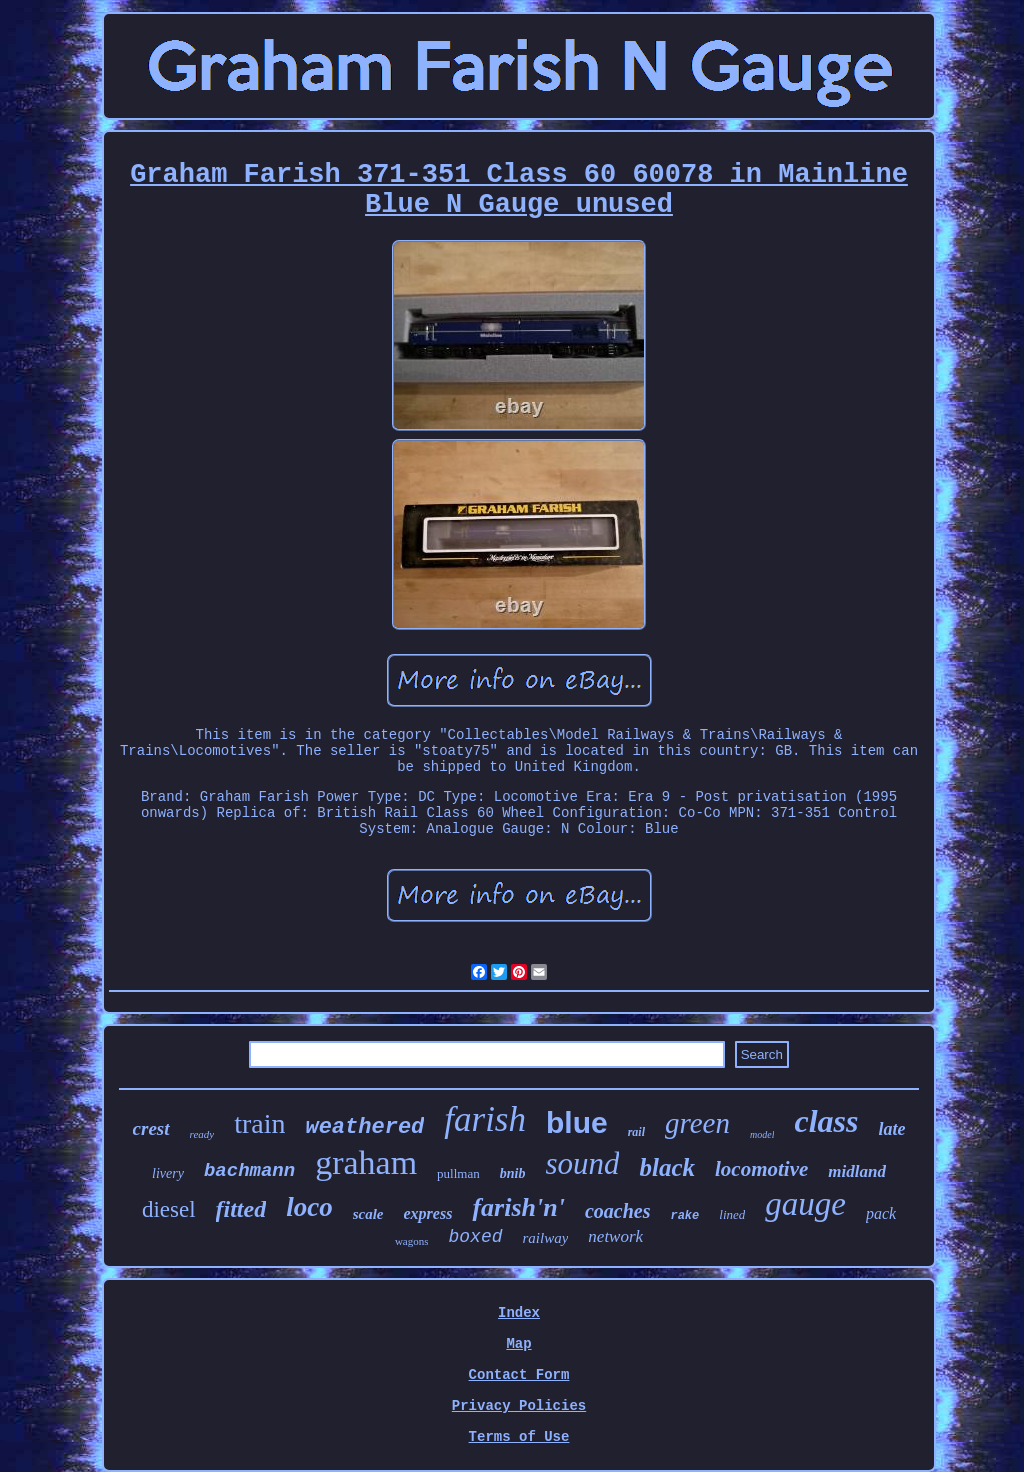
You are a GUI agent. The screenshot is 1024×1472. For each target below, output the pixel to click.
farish (485, 1119)
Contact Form (519, 1375)
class (826, 1121)
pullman (458, 1173)
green (697, 1123)
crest (151, 1128)
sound (582, 1163)
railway (546, 1238)
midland (857, 1171)
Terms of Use (519, 1437)
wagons (412, 1241)
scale (368, 1214)
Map (518, 1344)
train (259, 1123)
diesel (169, 1209)
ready (202, 1134)
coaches (618, 1211)
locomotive (761, 1169)
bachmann (249, 1171)
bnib (513, 1173)
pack (881, 1213)
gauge (805, 1204)
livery (168, 1173)
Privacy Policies (519, 1406)
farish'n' (518, 1207)
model (762, 1134)
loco (309, 1207)
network (615, 1236)
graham (366, 1162)
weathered (364, 1127)
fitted (241, 1209)
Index (519, 1313)
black (667, 1167)
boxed (475, 1237)
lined (732, 1214)
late (891, 1129)
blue (577, 1122)
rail (636, 1132)
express (428, 1213)
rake (684, 1216)
